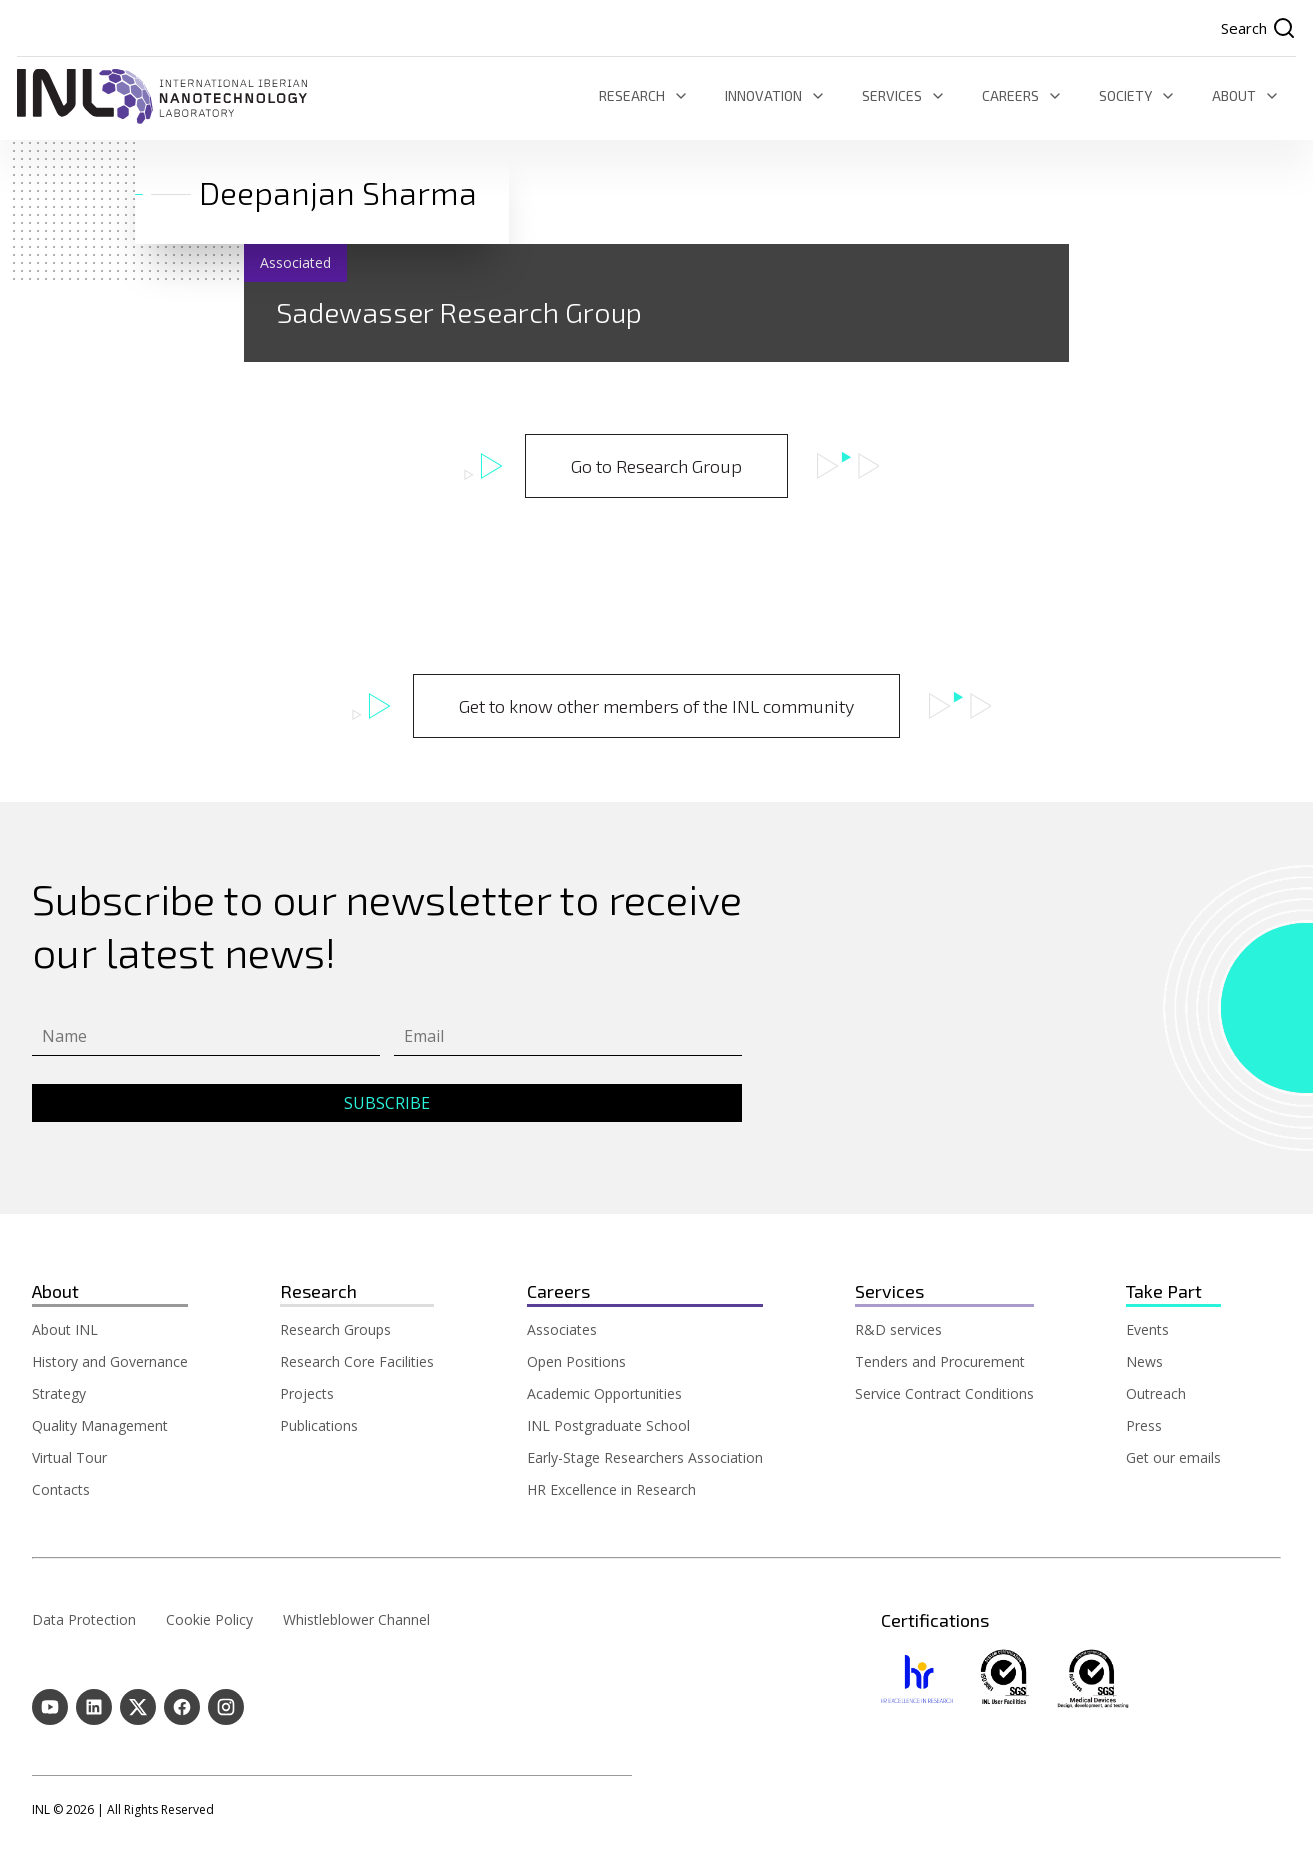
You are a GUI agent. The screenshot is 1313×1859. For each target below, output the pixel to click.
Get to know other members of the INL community (656, 706)
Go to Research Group (656, 466)
